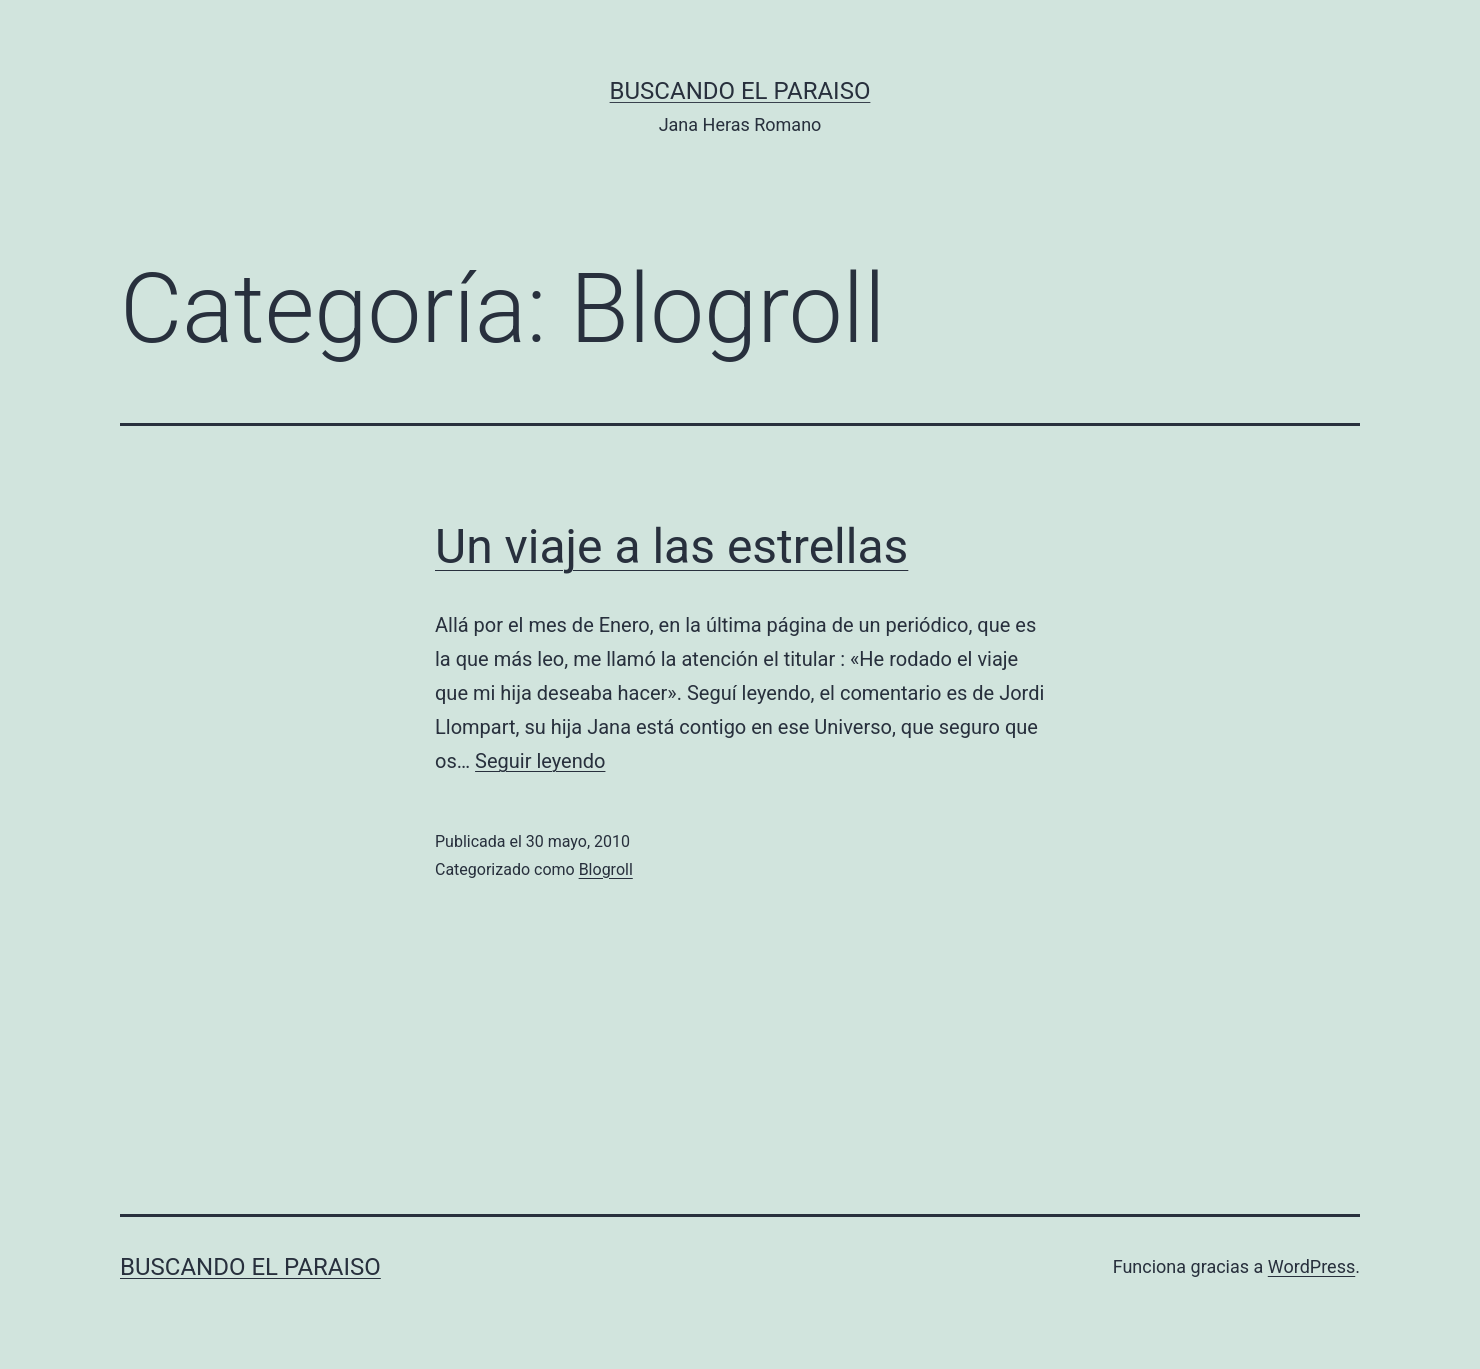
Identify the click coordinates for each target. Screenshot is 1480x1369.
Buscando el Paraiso (740, 91)
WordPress (1311, 1266)
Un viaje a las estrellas (671, 546)
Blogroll (606, 869)
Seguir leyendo (540, 761)
